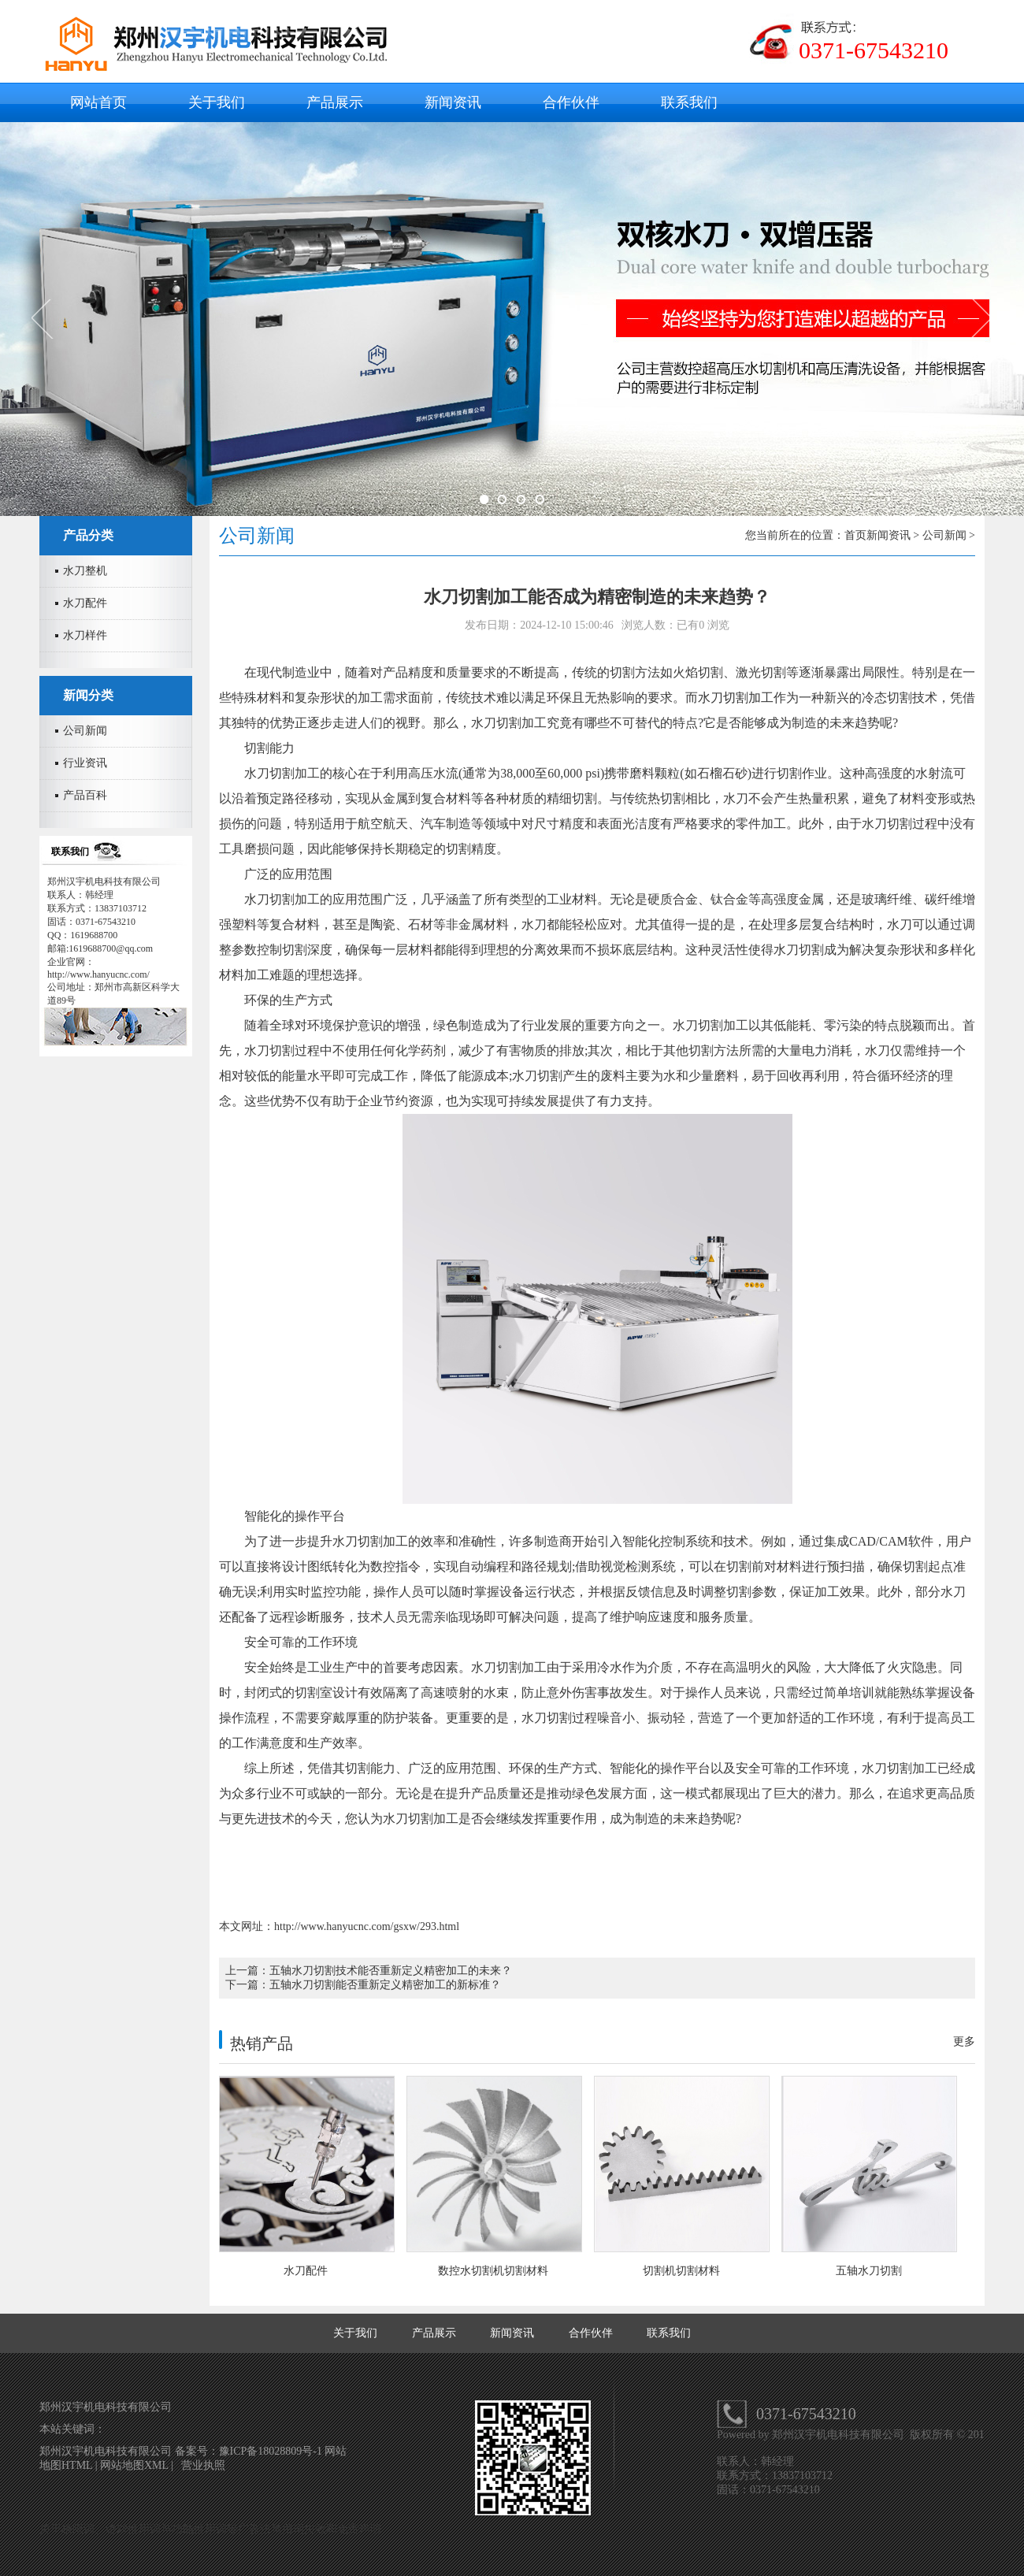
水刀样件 (85, 635)
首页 (855, 535)
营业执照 (203, 2465)
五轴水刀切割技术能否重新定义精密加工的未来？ (390, 1971)
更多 (964, 2041)
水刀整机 (85, 571)
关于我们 (216, 102)
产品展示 (334, 102)
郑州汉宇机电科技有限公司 (839, 2435)
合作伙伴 (571, 102)
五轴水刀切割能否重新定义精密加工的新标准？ (385, 1985)
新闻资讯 (453, 102)
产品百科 (85, 795)
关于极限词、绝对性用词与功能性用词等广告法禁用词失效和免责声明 (210, 2529)
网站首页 (98, 102)
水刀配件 (85, 603)
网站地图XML (134, 2465)
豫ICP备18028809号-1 (272, 2451)
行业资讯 (85, 763)
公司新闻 (85, 731)
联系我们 (689, 102)
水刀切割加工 (736, 697)
